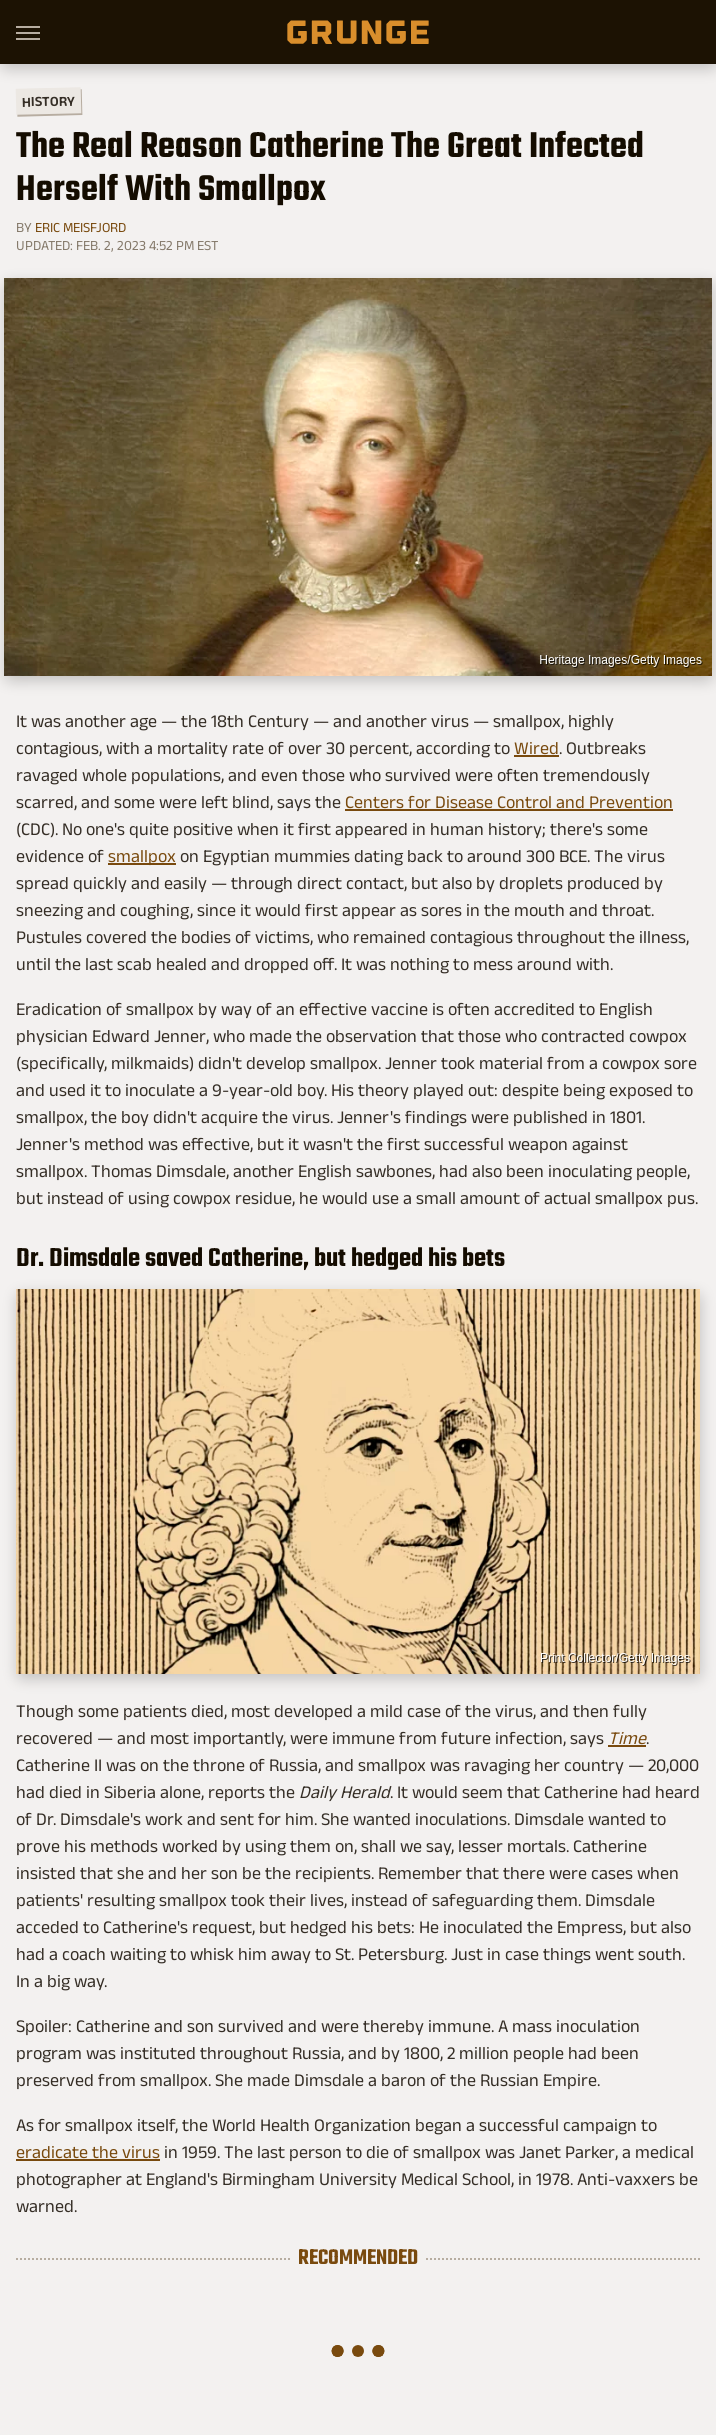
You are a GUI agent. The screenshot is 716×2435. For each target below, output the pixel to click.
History (48, 100)
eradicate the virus (88, 2152)
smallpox (142, 856)
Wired (536, 748)
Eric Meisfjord (80, 227)
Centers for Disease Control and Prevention (509, 802)
